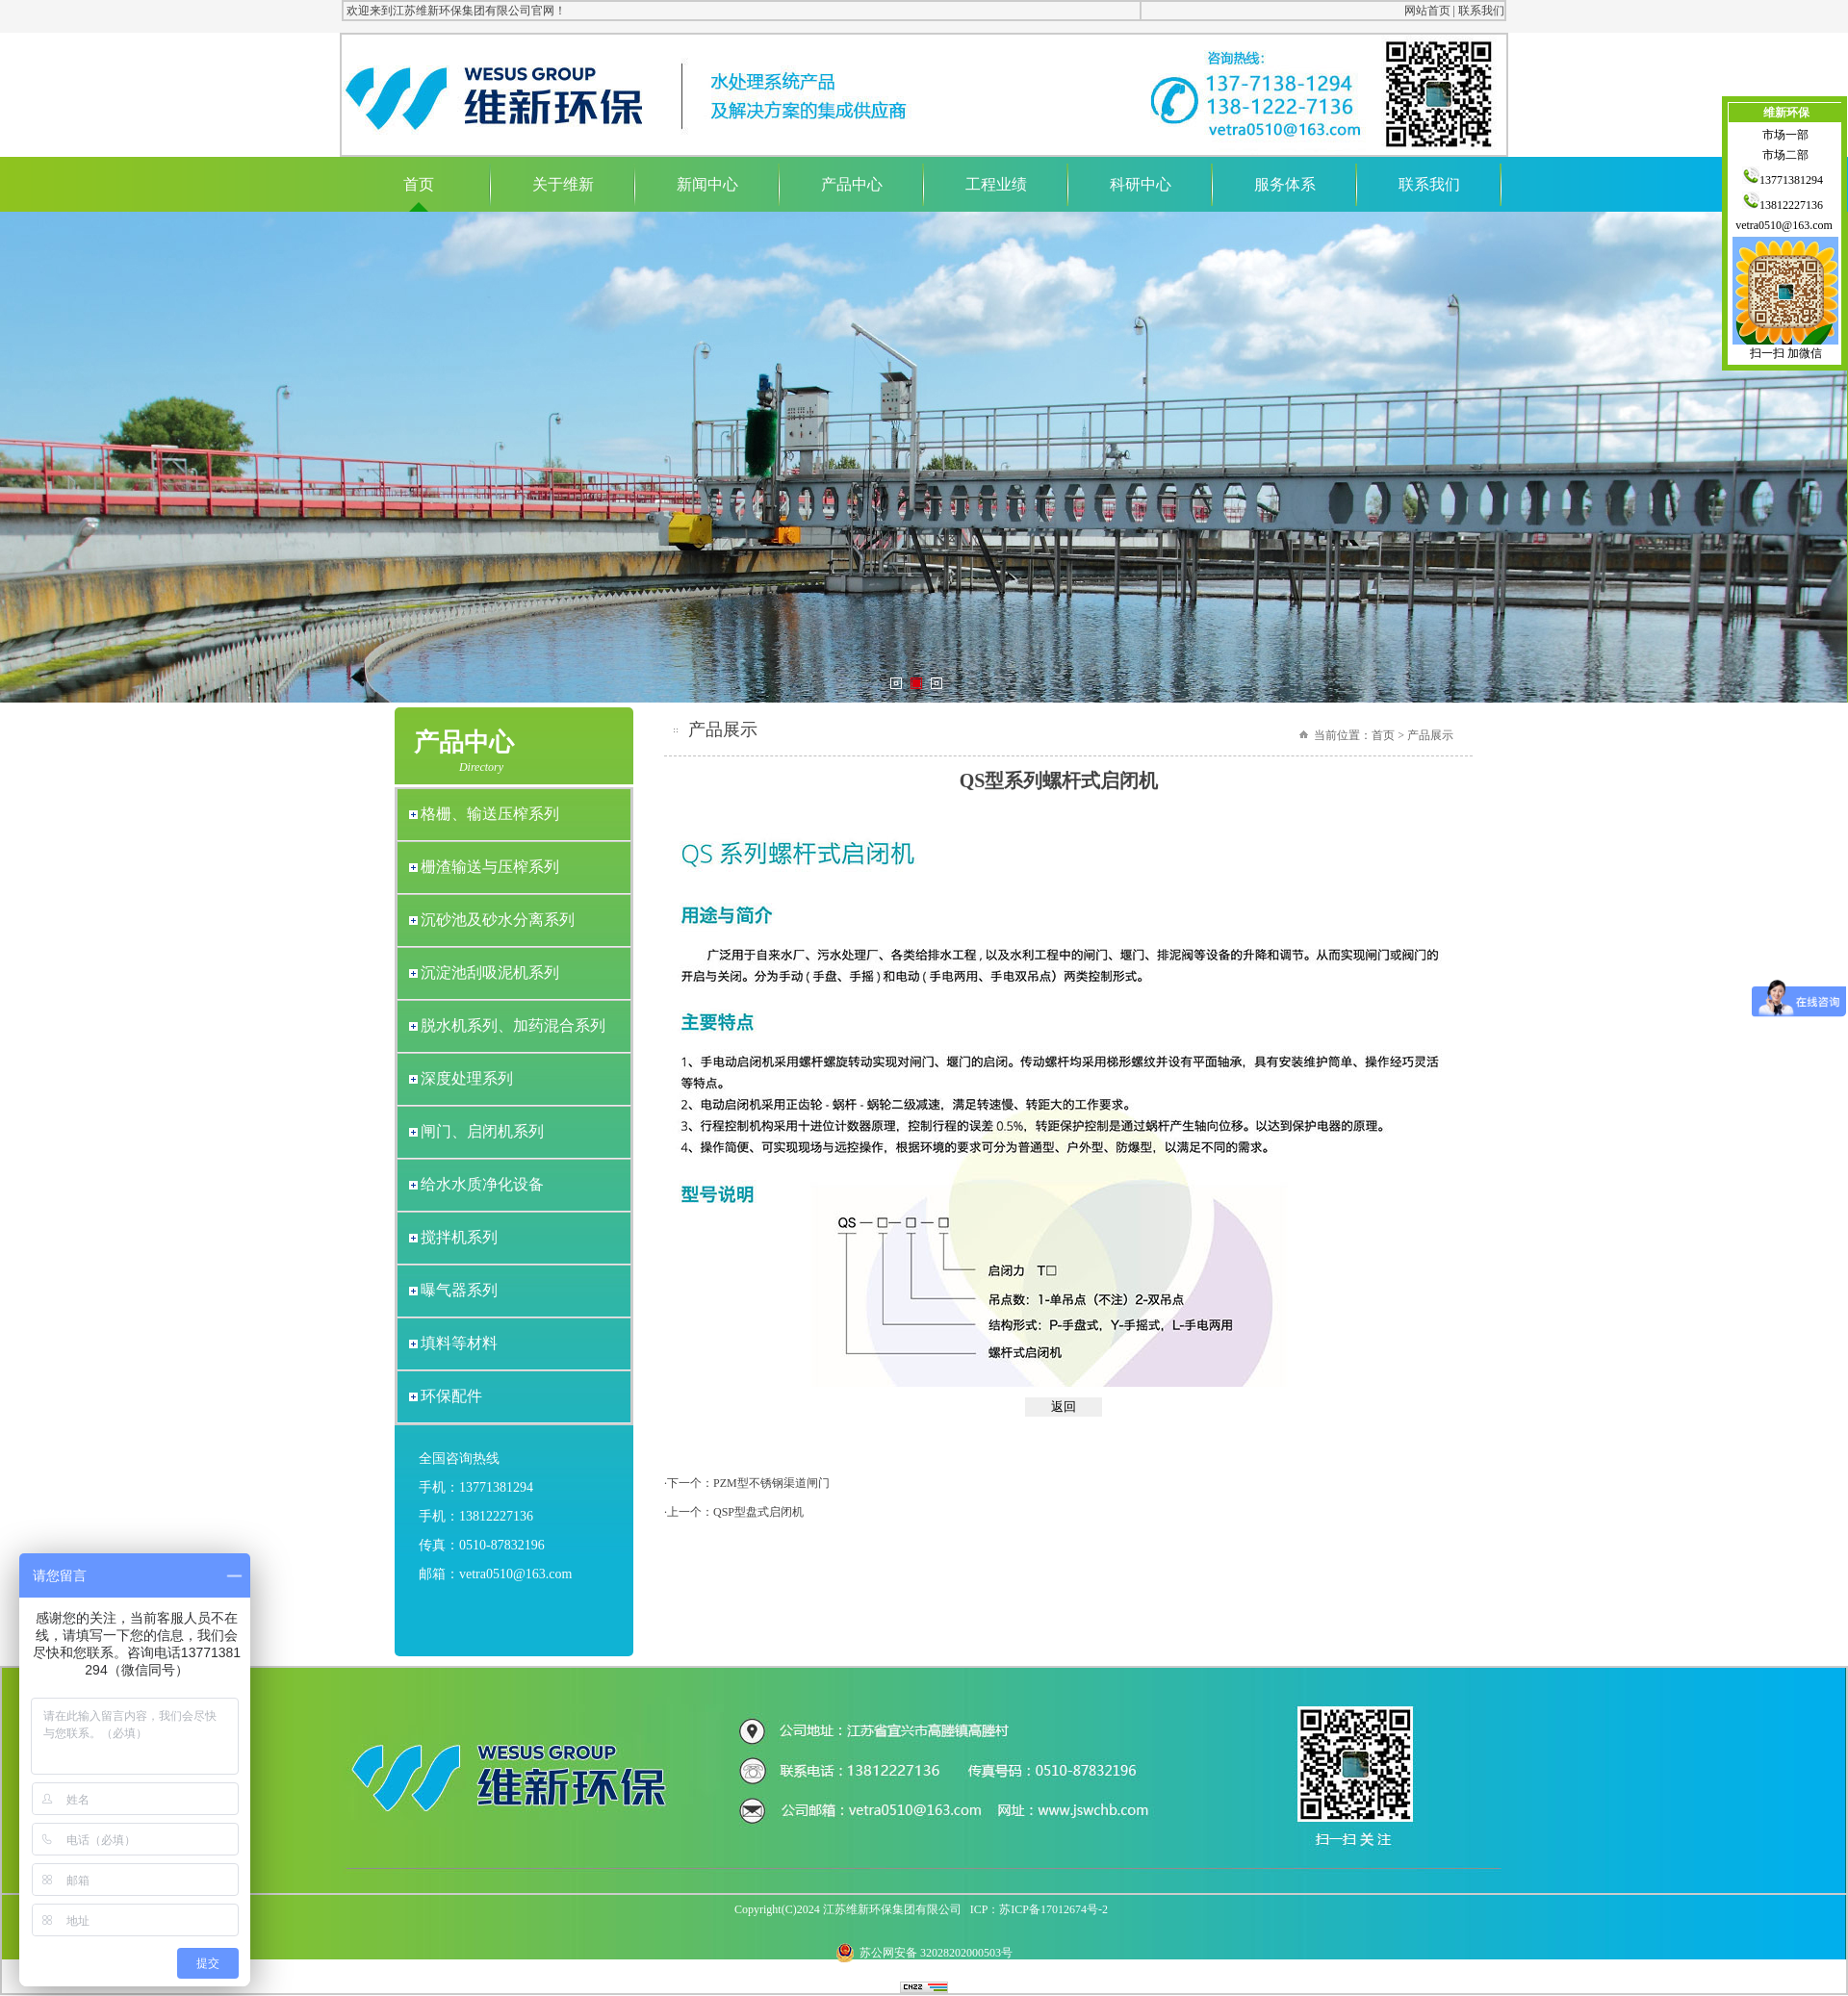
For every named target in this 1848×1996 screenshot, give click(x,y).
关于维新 (563, 184)
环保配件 (451, 1396)
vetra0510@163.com (1785, 225)
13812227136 (1785, 205)
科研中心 (1140, 184)
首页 (418, 184)
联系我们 (1481, 10)
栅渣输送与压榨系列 (490, 866)
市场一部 (1785, 134)
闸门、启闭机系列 (482, 1131)
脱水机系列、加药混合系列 (513, 1025)
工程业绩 (996, 184)
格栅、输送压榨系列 (490, 814)
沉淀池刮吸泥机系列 (490, 972)
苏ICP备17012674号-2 (1053, 1909)
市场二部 (1785, 155)
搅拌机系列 (459, 1237)
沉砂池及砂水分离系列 (498, 919)
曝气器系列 (459, 1290)
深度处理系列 (467, 1078)
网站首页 (1427, 10)
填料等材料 (459, 1343)
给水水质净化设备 (482, 1184)
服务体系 (1285, 184)
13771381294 (1785, 180)
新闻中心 (707, 184)
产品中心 (852, 184)
